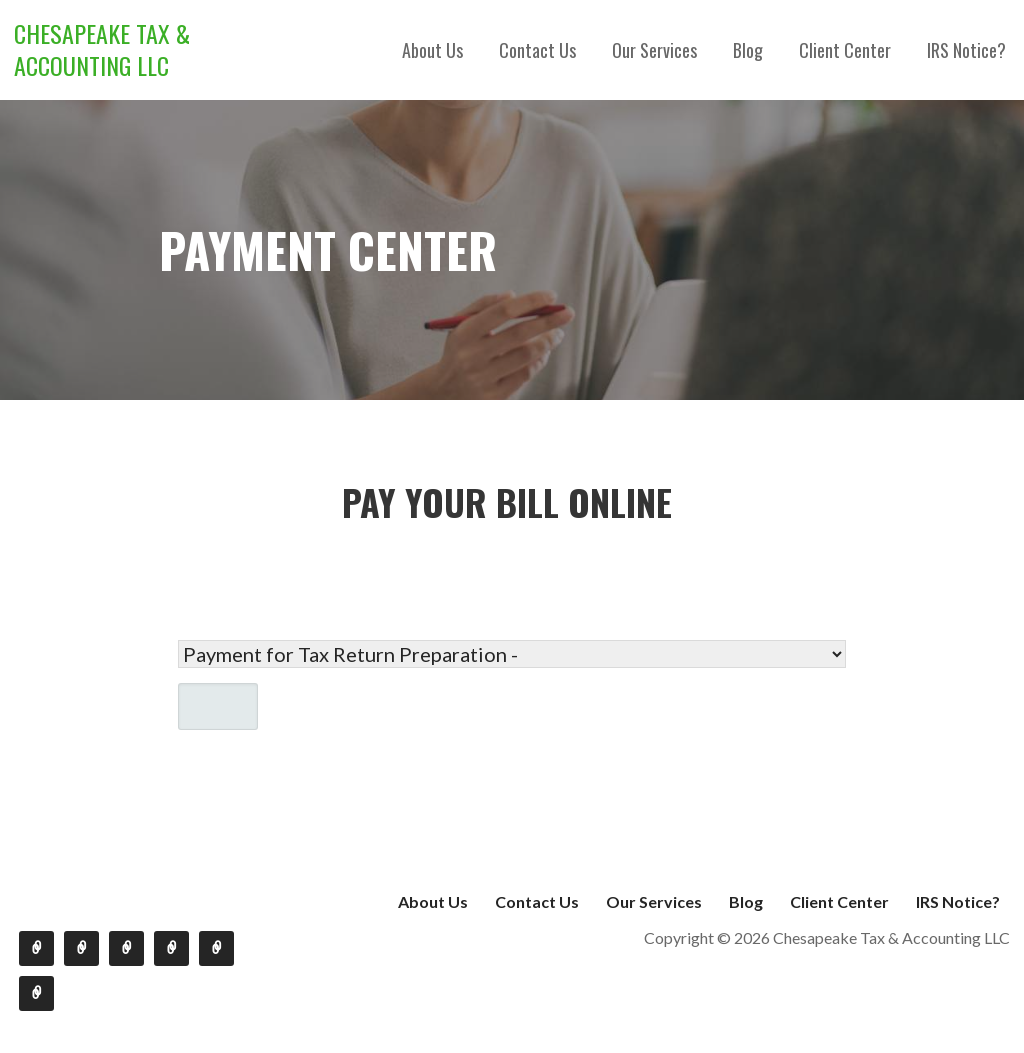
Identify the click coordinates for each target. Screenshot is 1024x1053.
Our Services (654, 50)
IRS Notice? (966, 50)
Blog (748, 50)
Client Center (845, 50)
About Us (432, 50)
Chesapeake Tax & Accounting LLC (102, 49)
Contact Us (537, 50)
